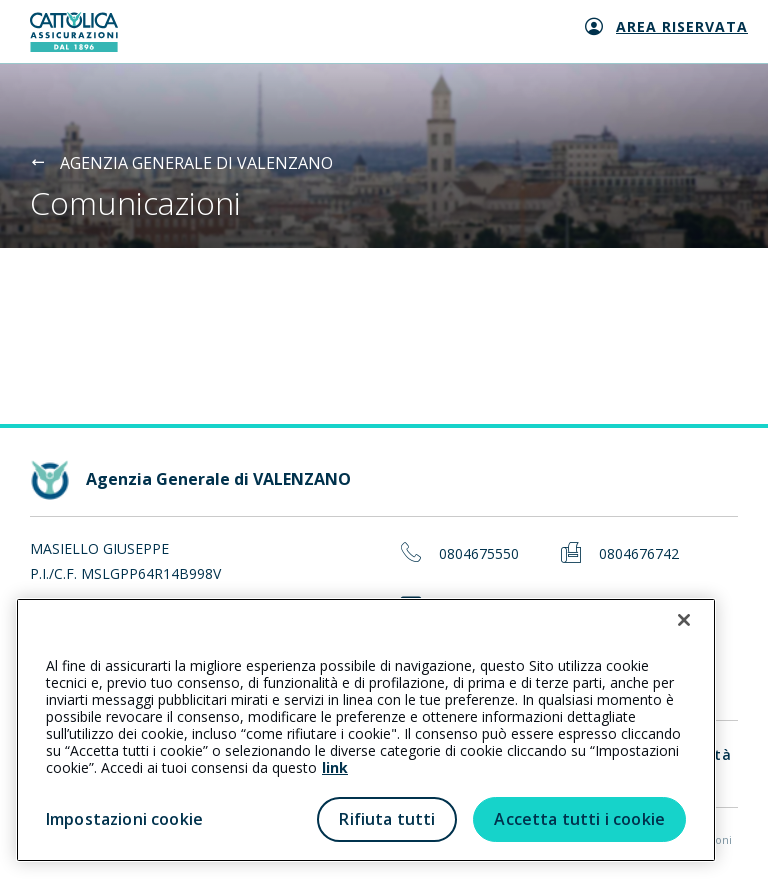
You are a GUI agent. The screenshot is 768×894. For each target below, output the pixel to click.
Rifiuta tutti (387, 819)
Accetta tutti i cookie (579, 819)
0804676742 (639, 554)
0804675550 (479, 554)
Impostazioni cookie (124, 819)
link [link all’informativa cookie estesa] (335, 767)
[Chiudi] (684, 620)
